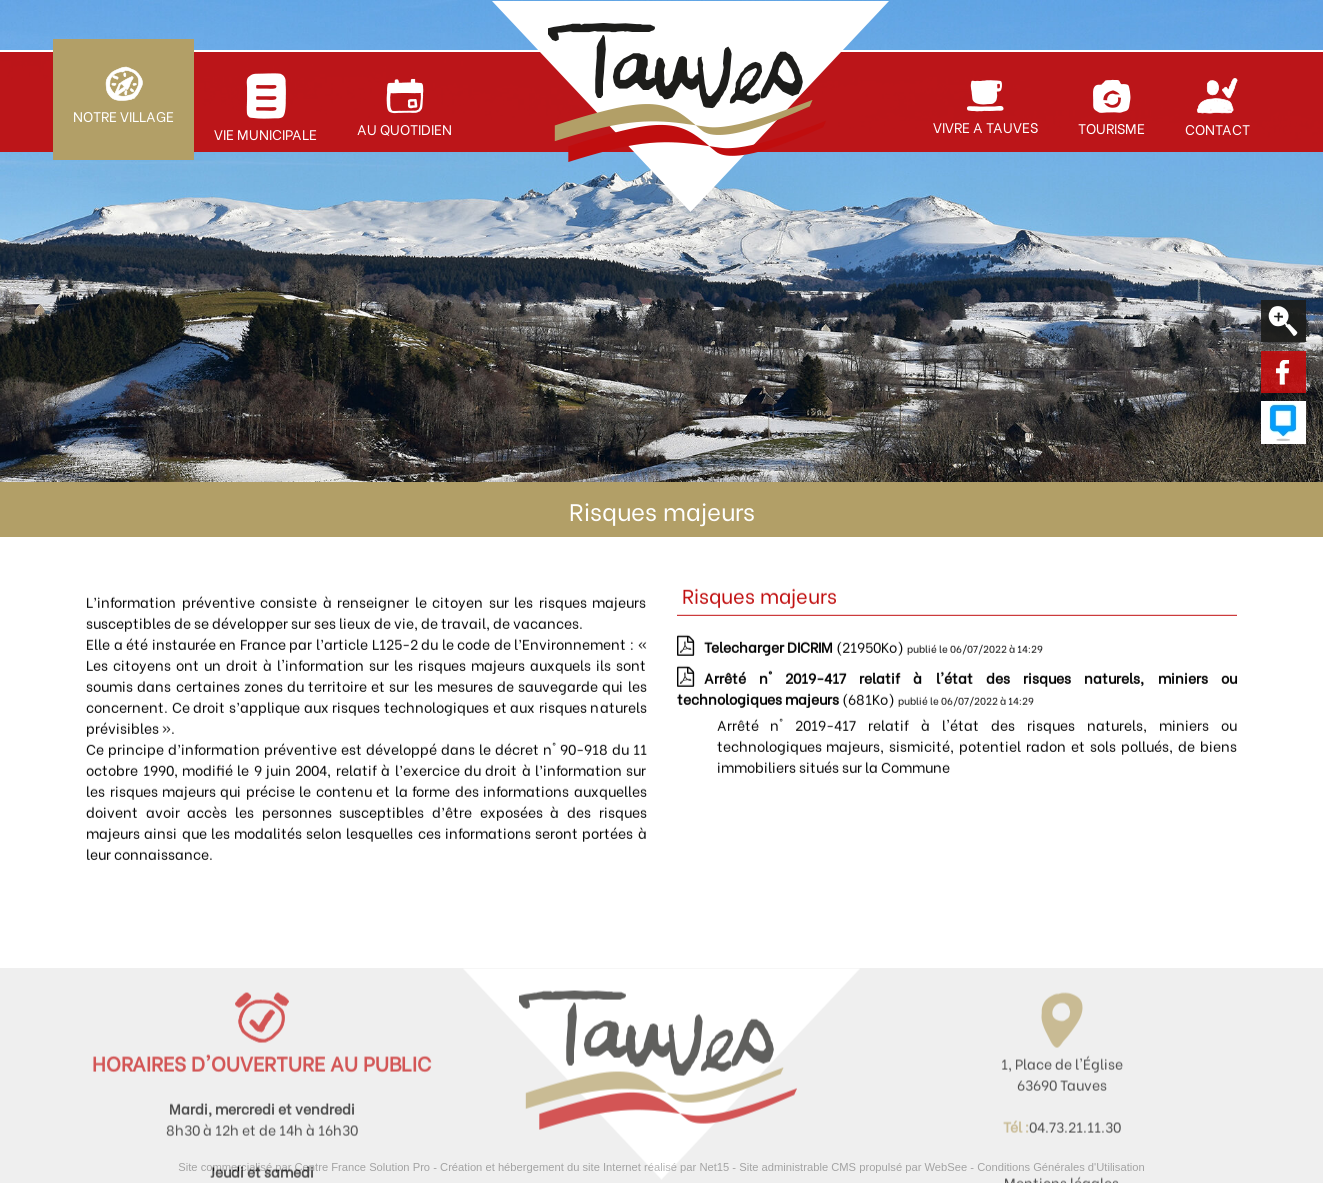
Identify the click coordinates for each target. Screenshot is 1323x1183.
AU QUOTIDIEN (404, 128)
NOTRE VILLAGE (123, 115)
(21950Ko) (805, 652)
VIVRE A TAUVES (985, 126)
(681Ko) (957, 694)
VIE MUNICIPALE (265, 133)
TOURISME (1111, 127)
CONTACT (1217, 128)
